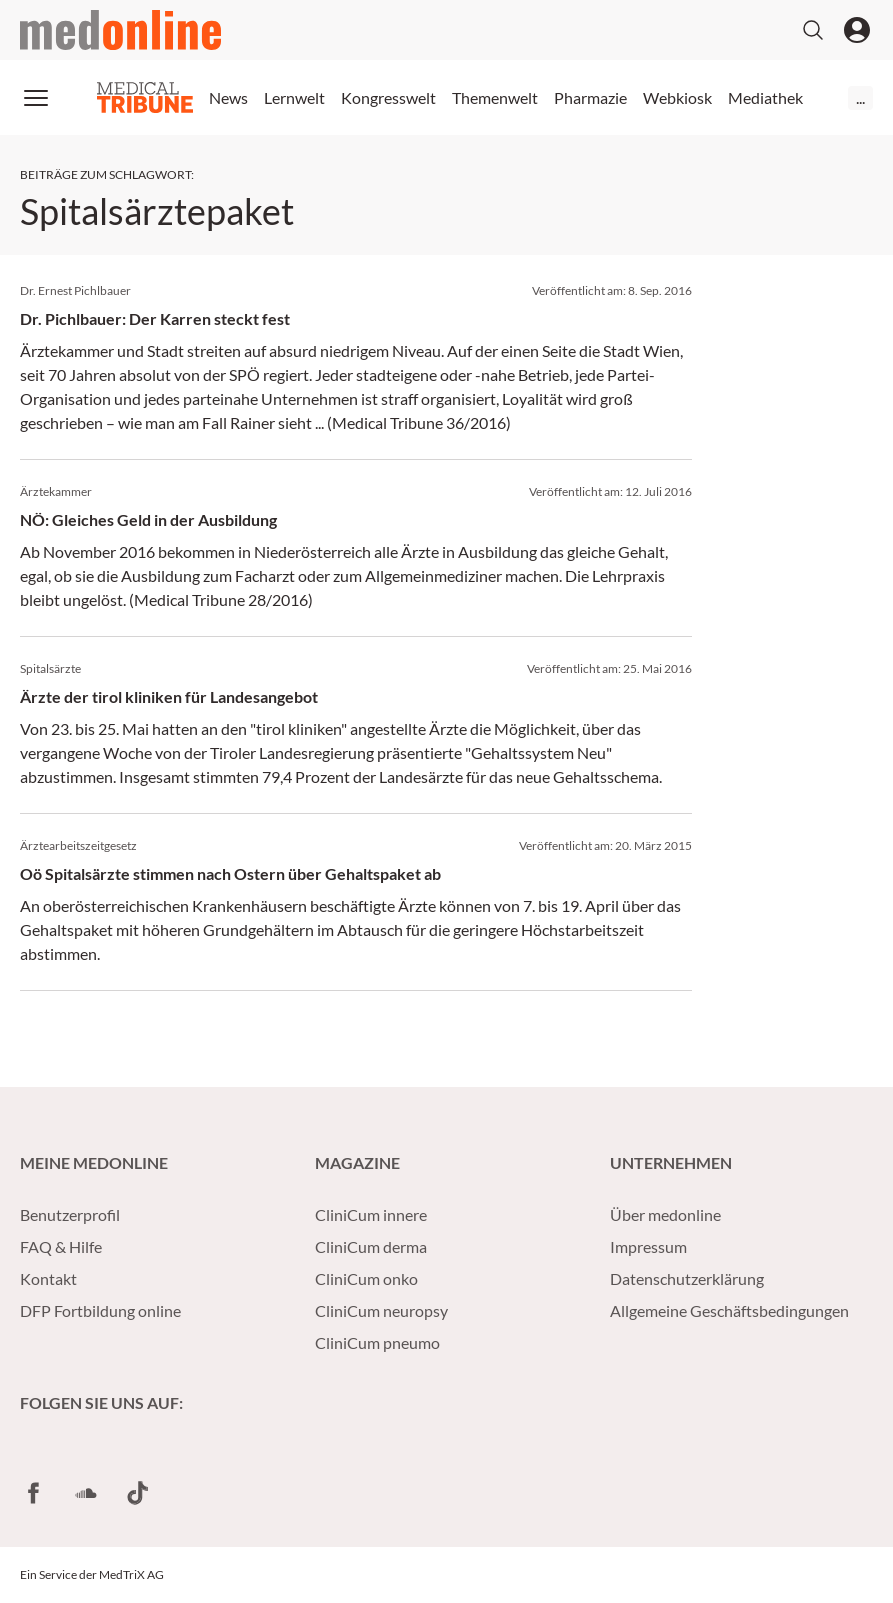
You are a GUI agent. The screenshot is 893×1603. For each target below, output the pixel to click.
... (860, 97)
